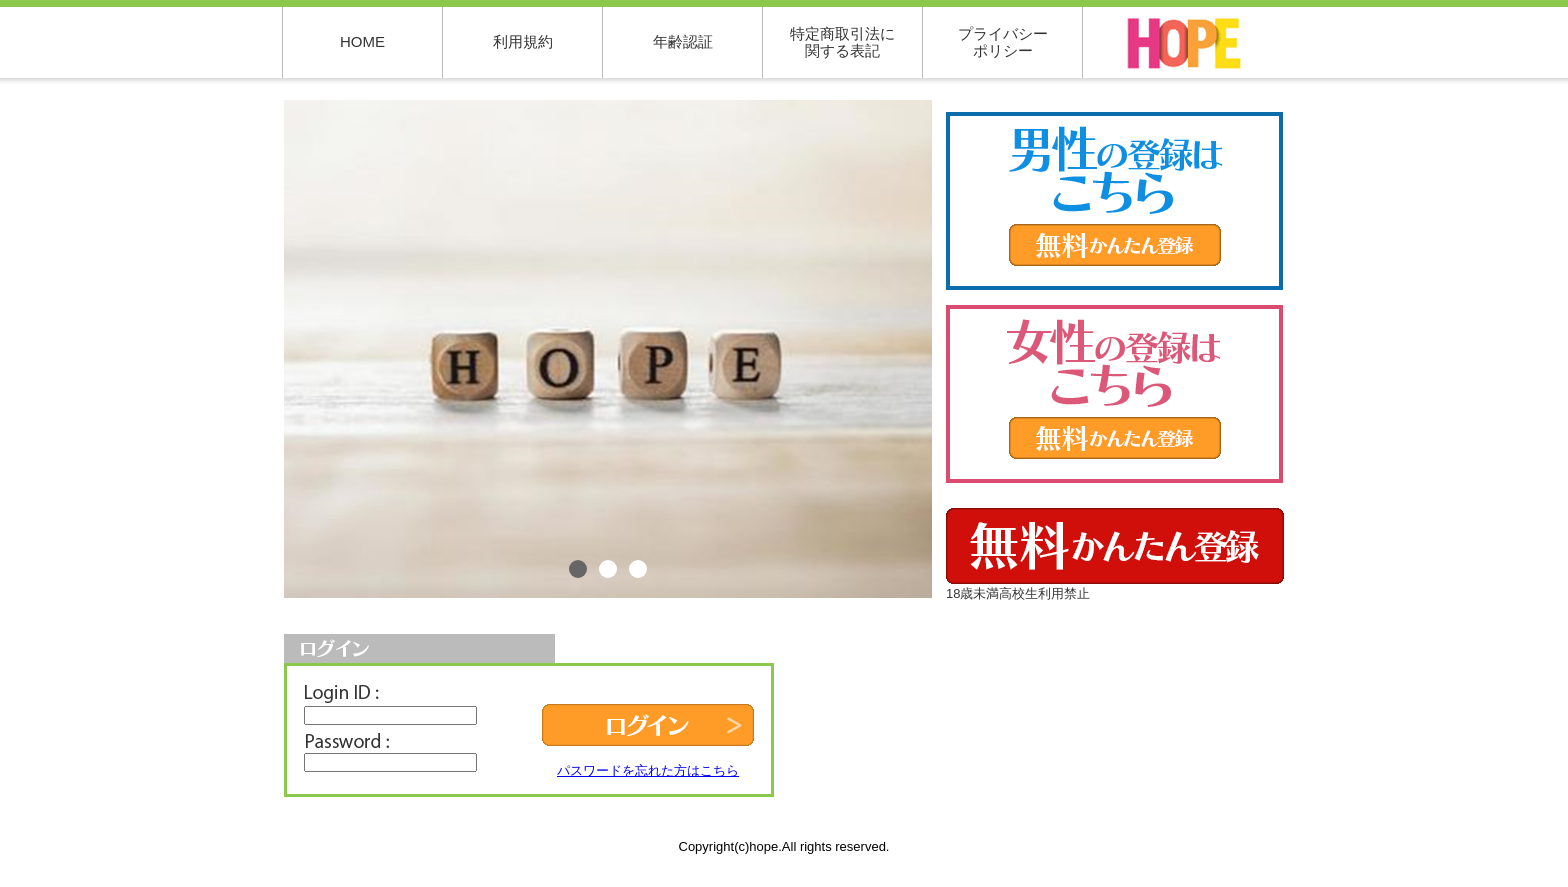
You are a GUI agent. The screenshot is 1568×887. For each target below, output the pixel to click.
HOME (362, 41)
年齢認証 (683, 41)
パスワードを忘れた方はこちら (648, 770)
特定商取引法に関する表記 (842, 42)
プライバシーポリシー (1003, 42)
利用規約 (523, 41)
